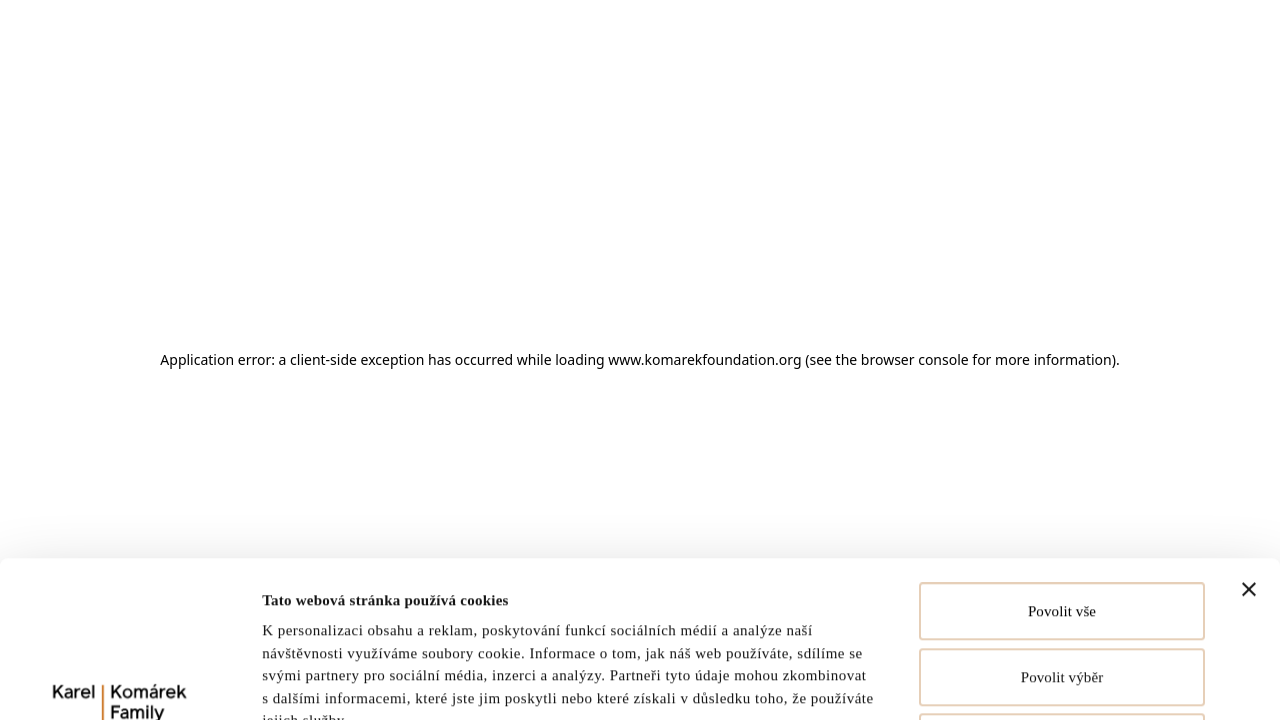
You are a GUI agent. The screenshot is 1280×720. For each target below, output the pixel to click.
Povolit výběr (1062, 531)
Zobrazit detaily (984, 681)
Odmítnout (1062, 596)
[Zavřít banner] (1249, 443)
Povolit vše (1062, 465)
